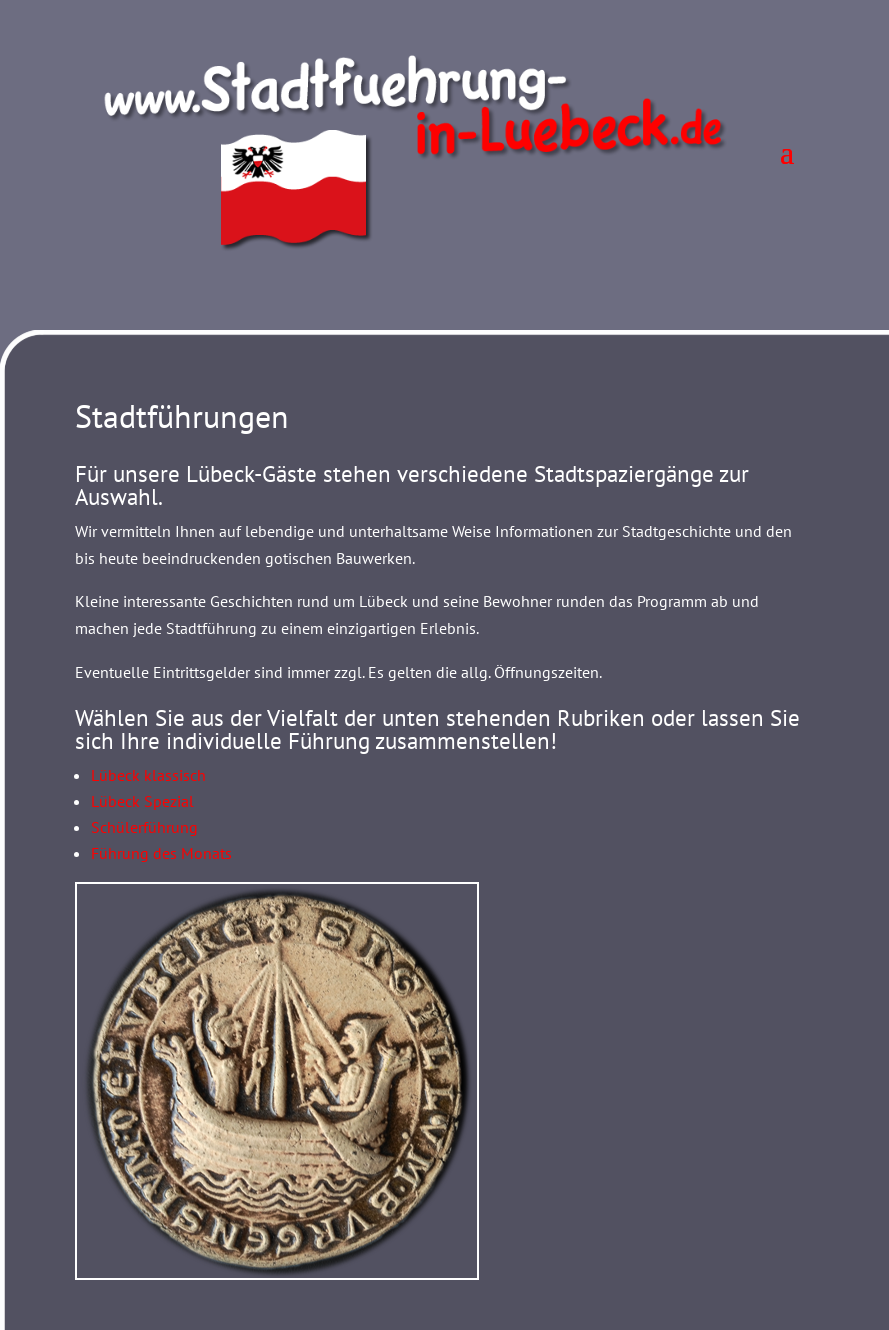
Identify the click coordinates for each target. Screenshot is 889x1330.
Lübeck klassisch (148, 775)
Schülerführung (144, 827)
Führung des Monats (161, 853)
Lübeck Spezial (142, 801)
